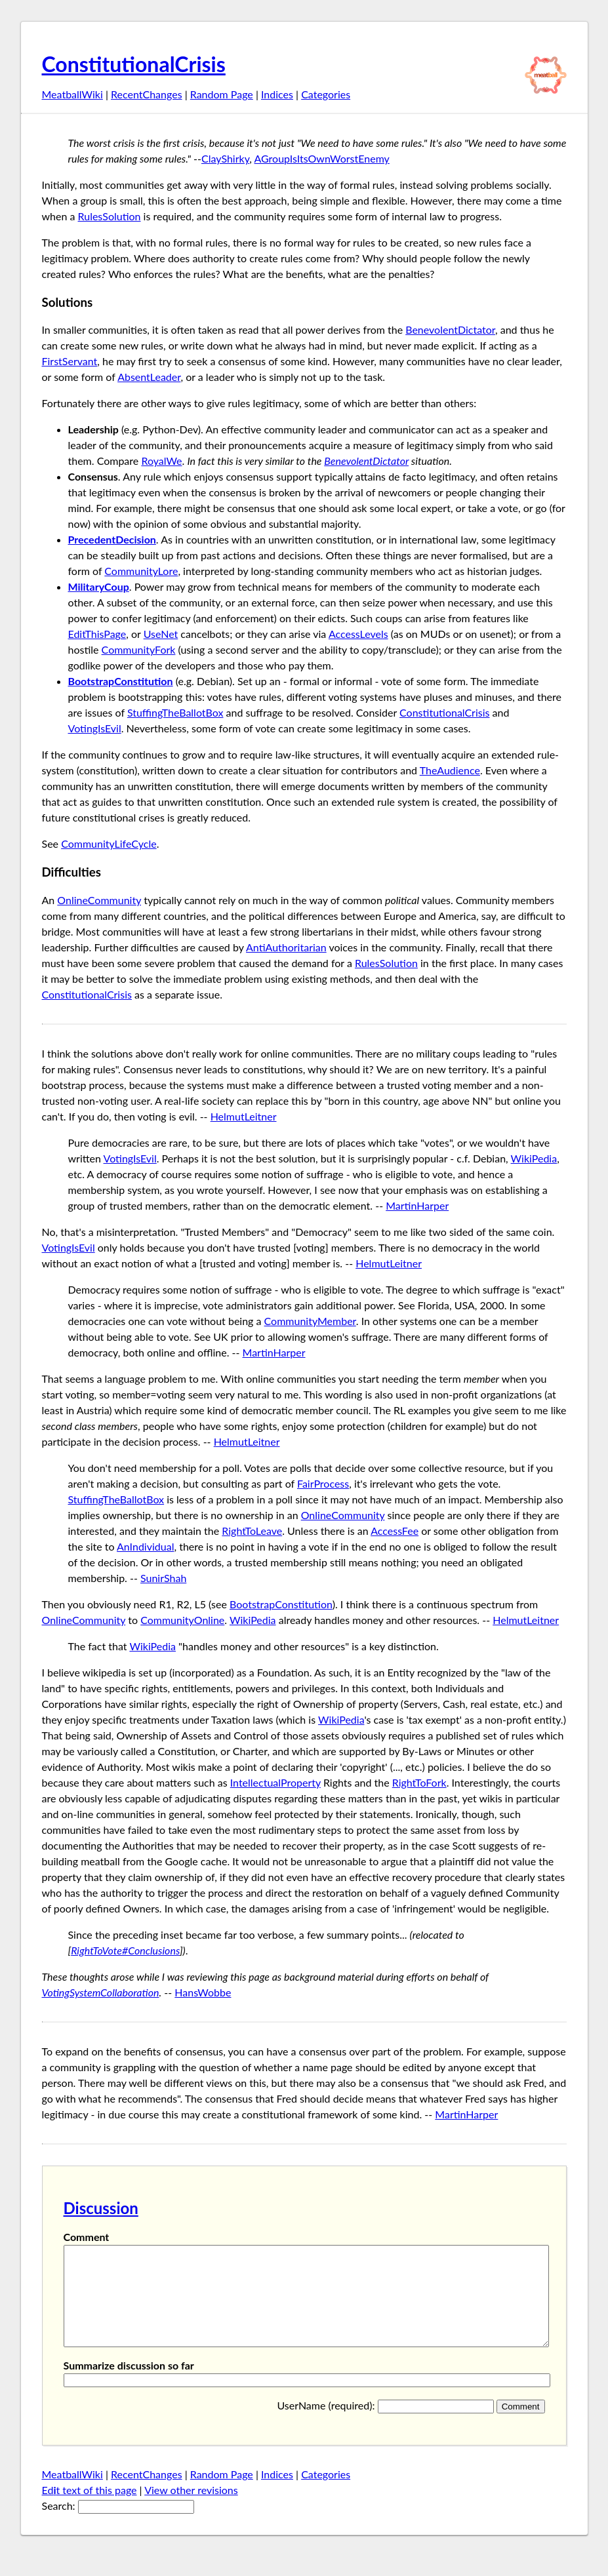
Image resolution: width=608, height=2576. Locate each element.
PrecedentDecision (112, 539)
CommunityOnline (182, 1620)
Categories (325, 94)
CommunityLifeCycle (109, 843)
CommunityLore (141, 571)
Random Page (221, 94)
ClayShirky (225, 158)
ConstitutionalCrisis (134, 64)
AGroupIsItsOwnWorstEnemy (322, 158)
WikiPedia (534, 1158)
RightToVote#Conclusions (125, 1950)
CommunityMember (310, 1321)
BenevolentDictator (450, 329)
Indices (277, 94)
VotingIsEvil (94, 728)
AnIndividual (145, 1546)
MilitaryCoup (98, 586)
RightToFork (419, 1782)
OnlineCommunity (99, 900)
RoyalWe (161, 460)
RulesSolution (109, 216)
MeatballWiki (72, 94)
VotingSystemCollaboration (100, 1992)
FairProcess (323, 1483)
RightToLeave (252, 1530)
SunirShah (163, 1578)
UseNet (161, 633)
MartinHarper (417, 1205)
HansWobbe (202, 1992)
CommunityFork (139, 649)
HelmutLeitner (244, 1116)
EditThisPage (97, 633)
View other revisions (191, 2509)
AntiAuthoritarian (286, 947)
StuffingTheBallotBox (175, 712)
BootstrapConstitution (120, 681)
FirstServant (70, 361)
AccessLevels (358, 633)
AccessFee (394, 1530)
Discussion (101, 2207)
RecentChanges (146, 94)
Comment (87, 2236)
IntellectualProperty (275, 1782)
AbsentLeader (148, 376)
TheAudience (450, 770)
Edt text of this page (89, 2509)
